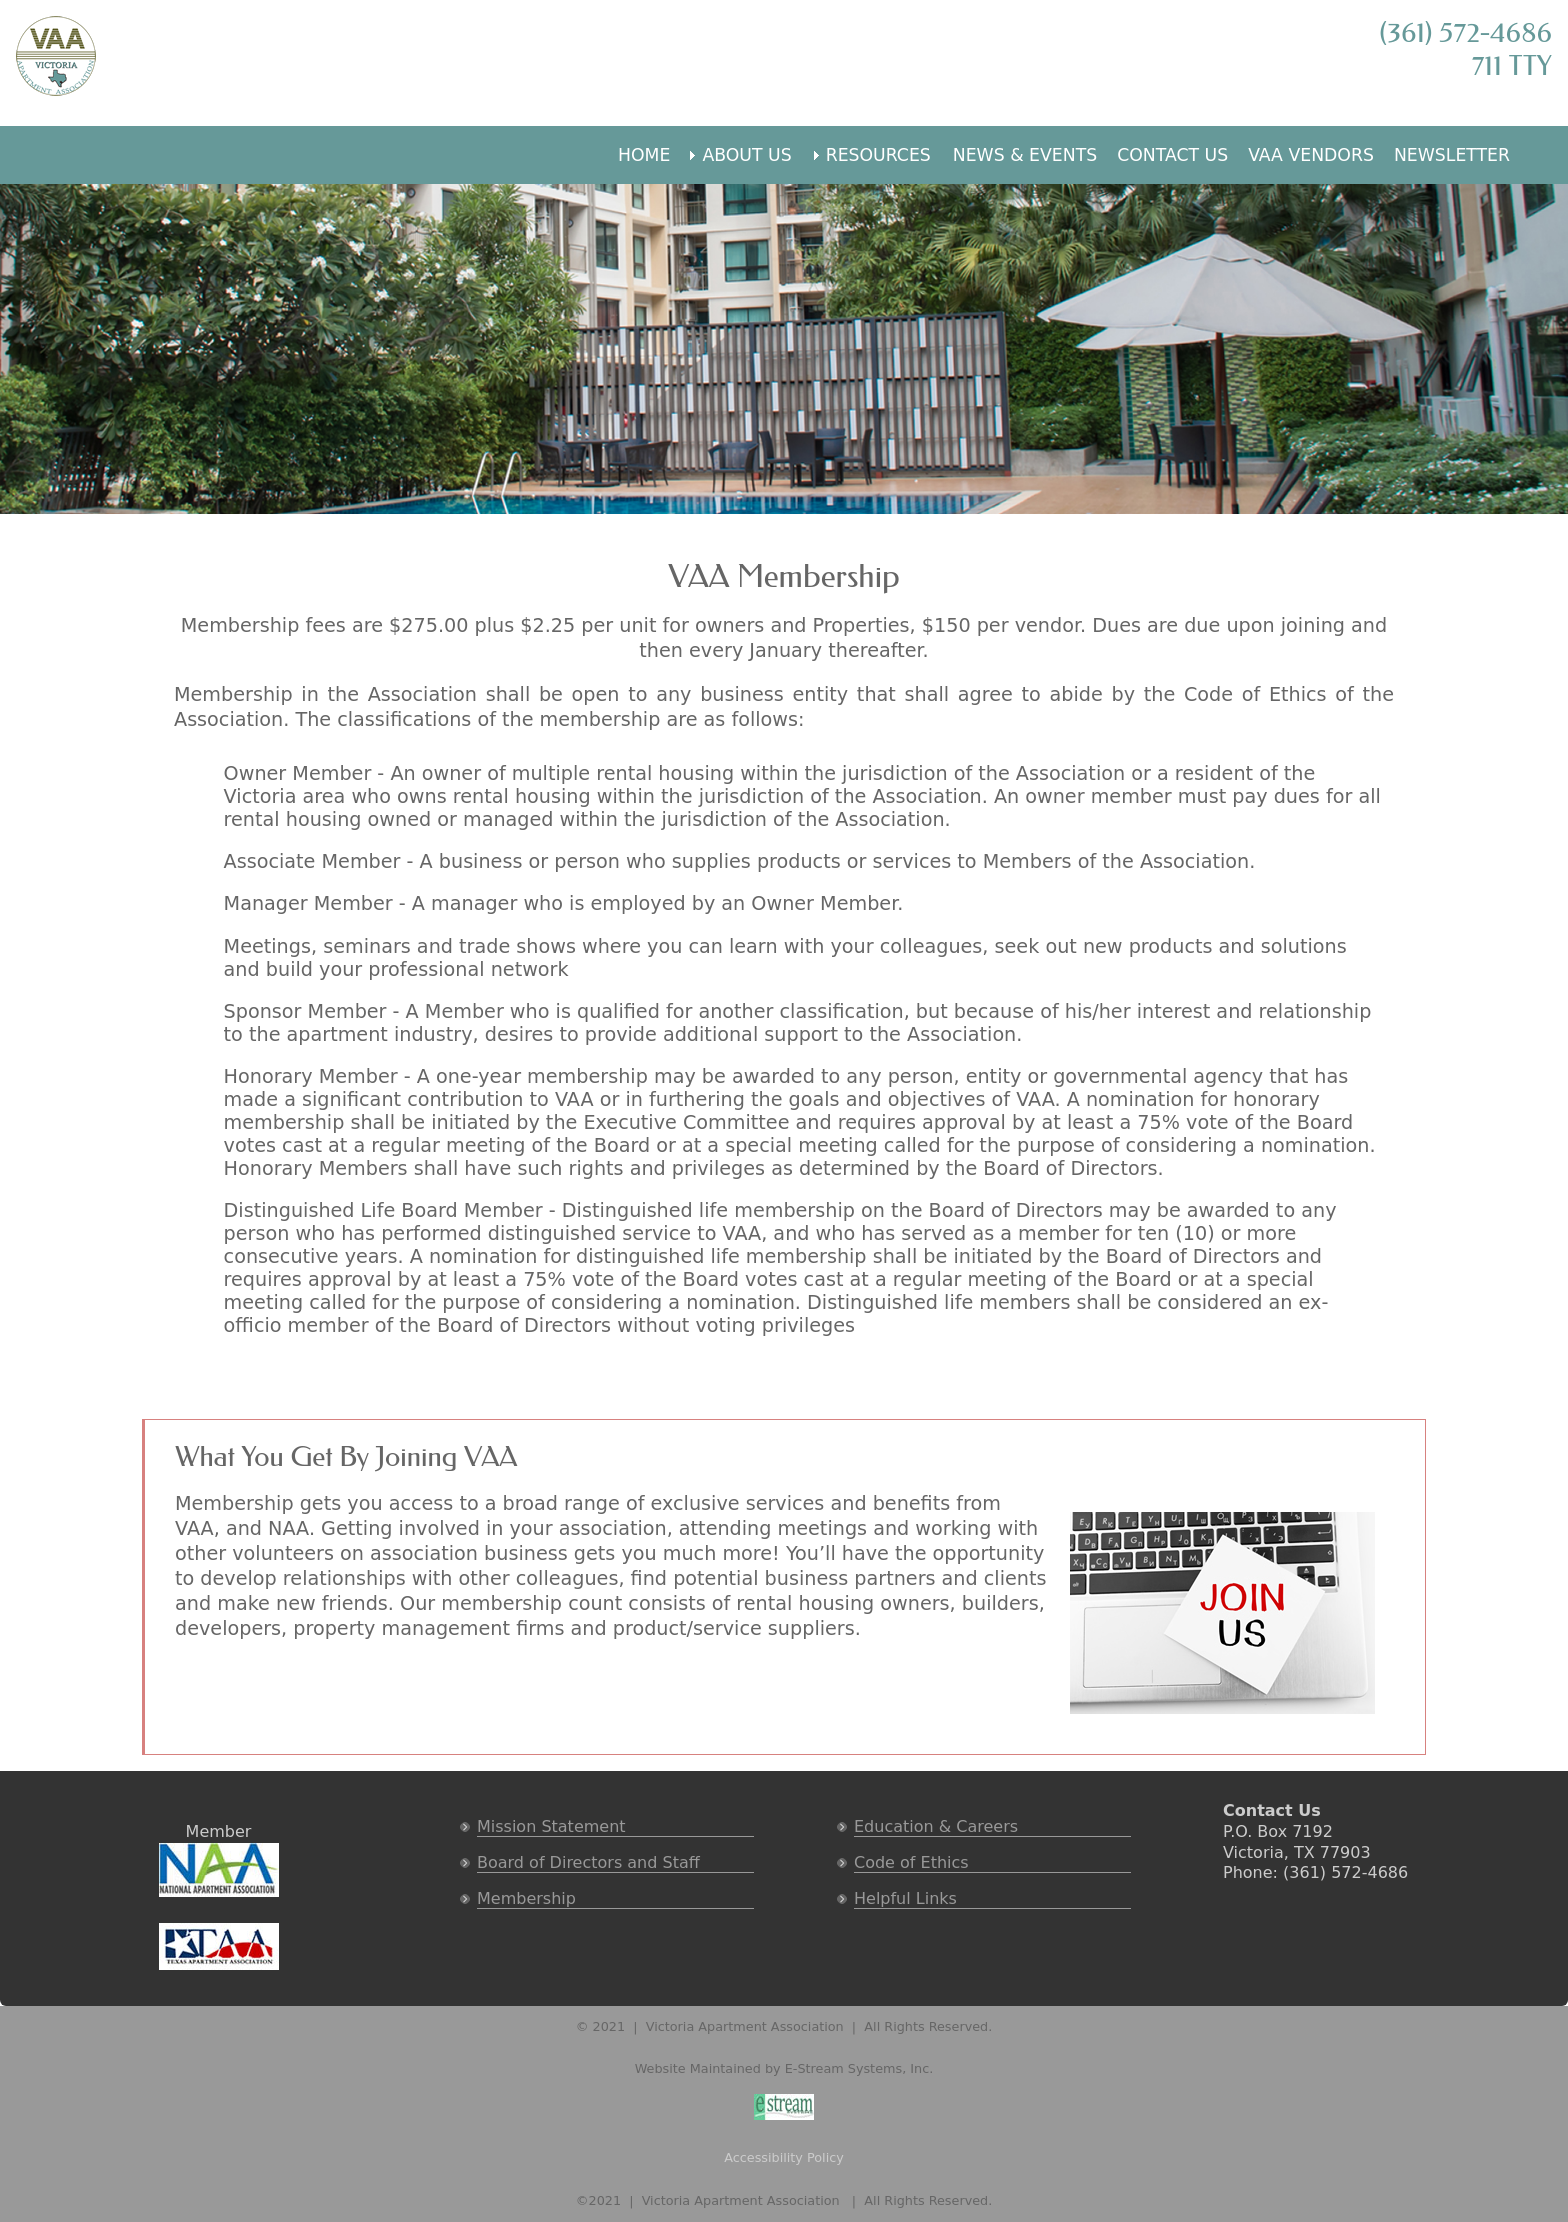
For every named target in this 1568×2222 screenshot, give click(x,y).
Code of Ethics (911, 1862)
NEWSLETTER (1452, 155)
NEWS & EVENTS (1025, 155)
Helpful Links (905, 1898)
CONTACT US (1172, 155)
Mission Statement (551, 1826)
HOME (644, 155)
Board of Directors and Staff (588, 1862)
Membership (526, 1898)
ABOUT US (746, 155)
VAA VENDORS (1311, 155)
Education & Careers (936, 1826)
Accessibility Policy (784, 2157)
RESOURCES (878, 155)
